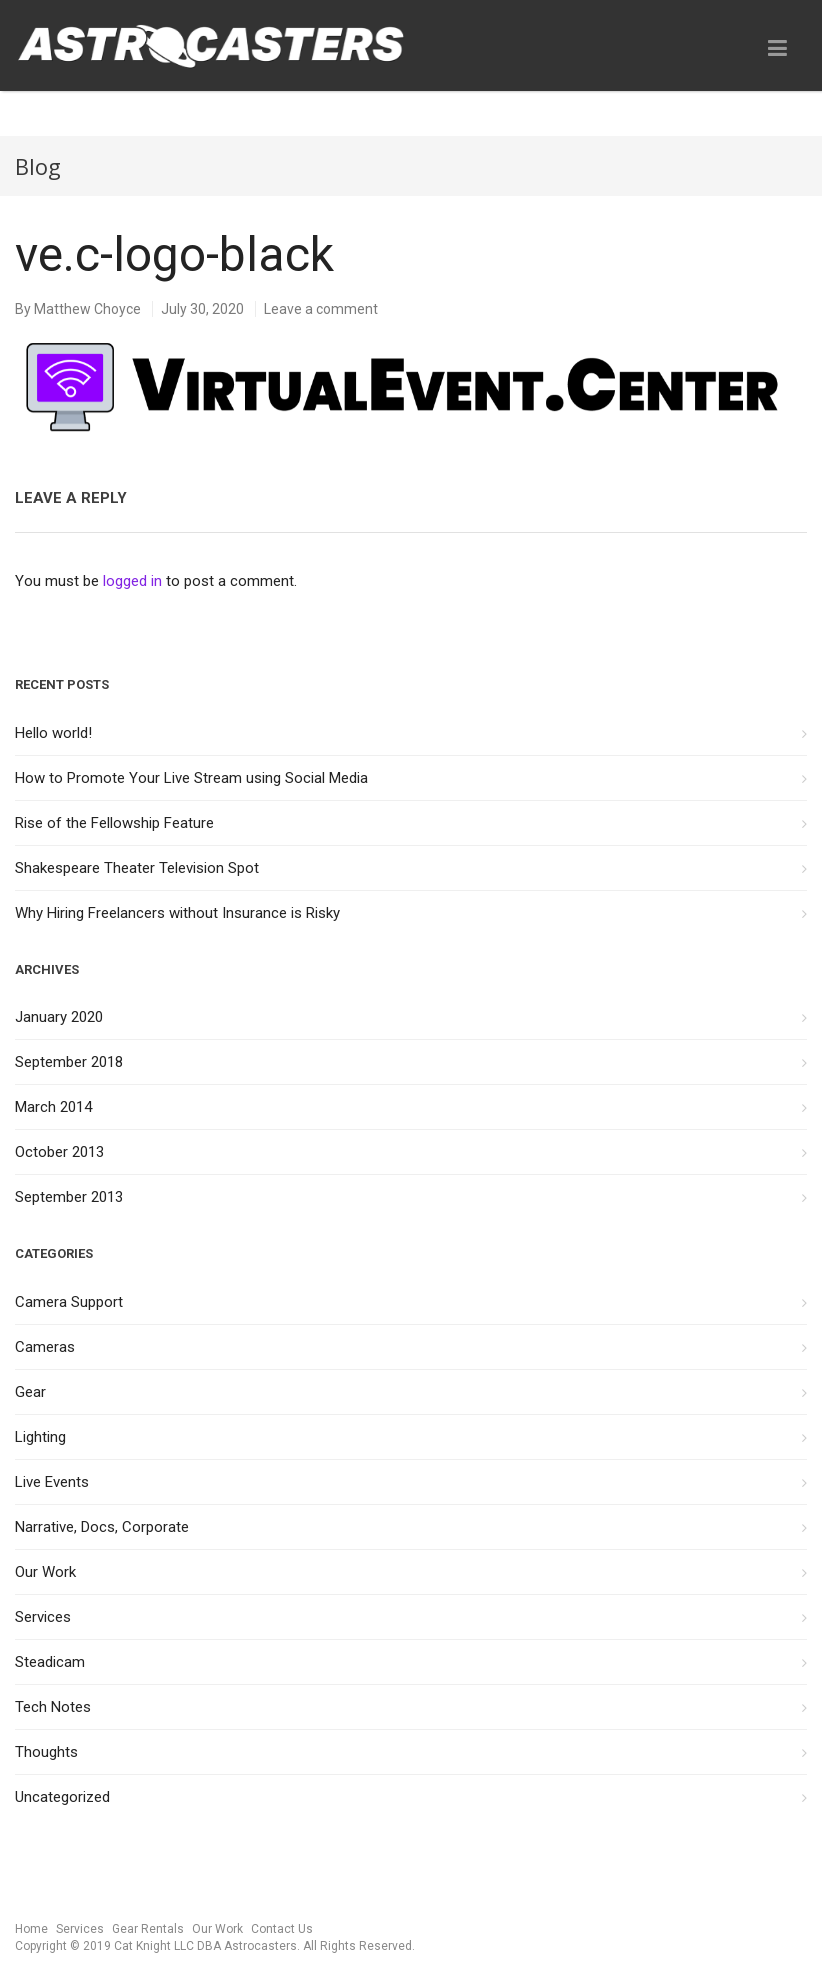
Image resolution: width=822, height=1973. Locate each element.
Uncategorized (62, 1797)
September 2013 (69, 1197)
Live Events (52, 1482)
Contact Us (282, 1929)
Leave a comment (321, 309)
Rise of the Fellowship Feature (114, 823)
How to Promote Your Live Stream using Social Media (191, 778)
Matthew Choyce (87, 309)
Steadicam (50, 1662)
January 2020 (59, 1017)
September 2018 (69, 1062)
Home (31, 1929)
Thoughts (46, 1752)
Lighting (40, 1437)
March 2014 (53, 1107)
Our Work (45, 1572)
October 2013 (59, 1152)
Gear (30, 1392)
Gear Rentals (148, 1929)
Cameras (45, 1347)
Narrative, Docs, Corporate (102, 1527)
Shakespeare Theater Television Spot (137, 868)
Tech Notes (53, 1707)
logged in (132, 581)
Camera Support (69, 1302)
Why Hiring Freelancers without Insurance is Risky (177, 913)
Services (43, 1617)
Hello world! (53, 733)
